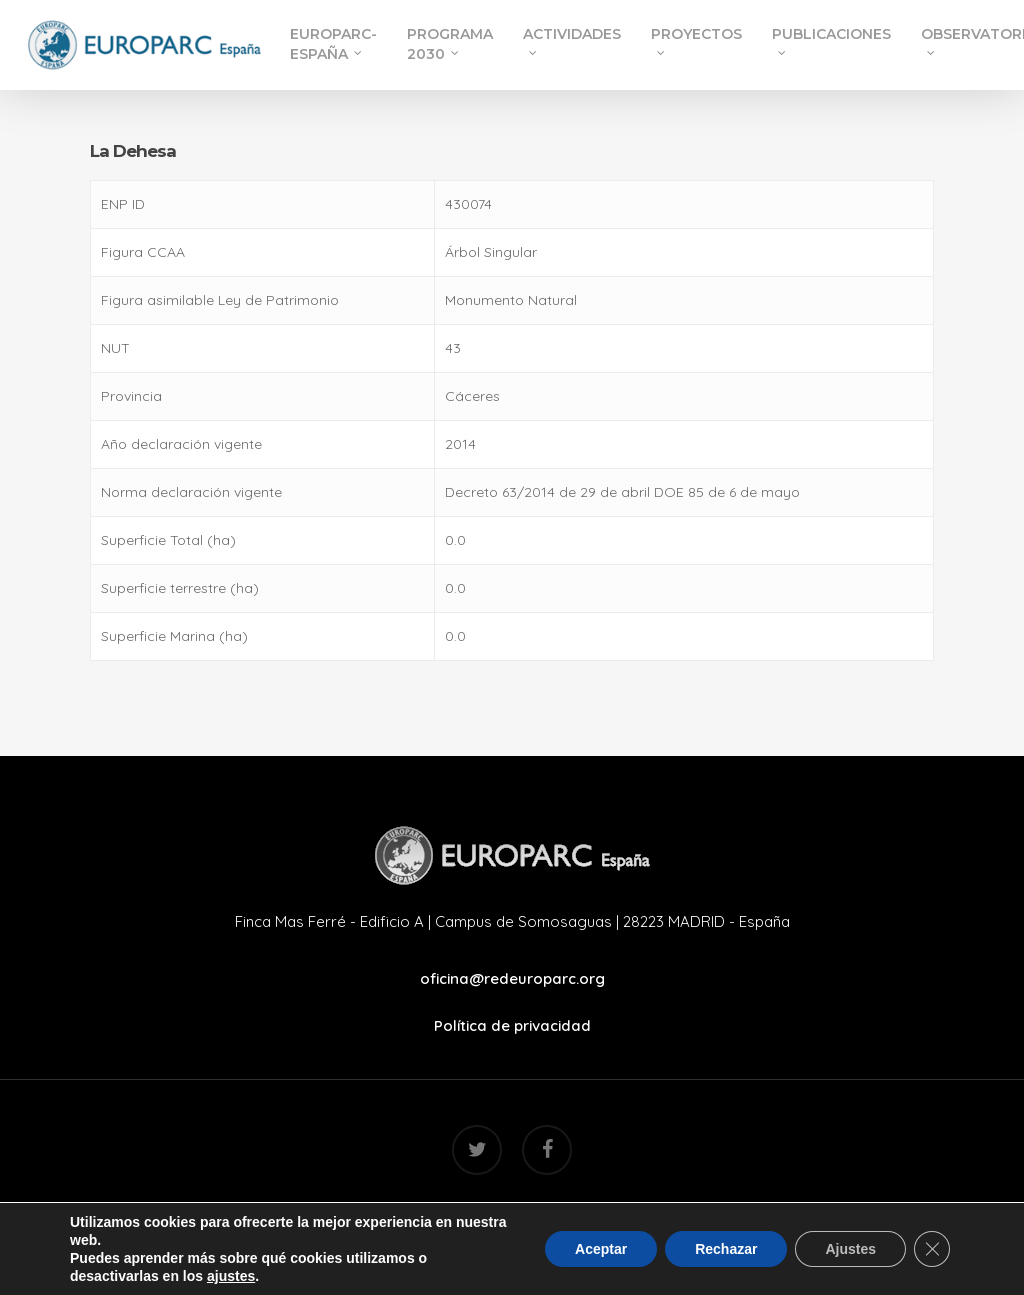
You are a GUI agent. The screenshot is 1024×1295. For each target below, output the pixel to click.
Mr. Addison (604, 1213)
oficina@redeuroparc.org (512, 978)
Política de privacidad (512, 1025)
